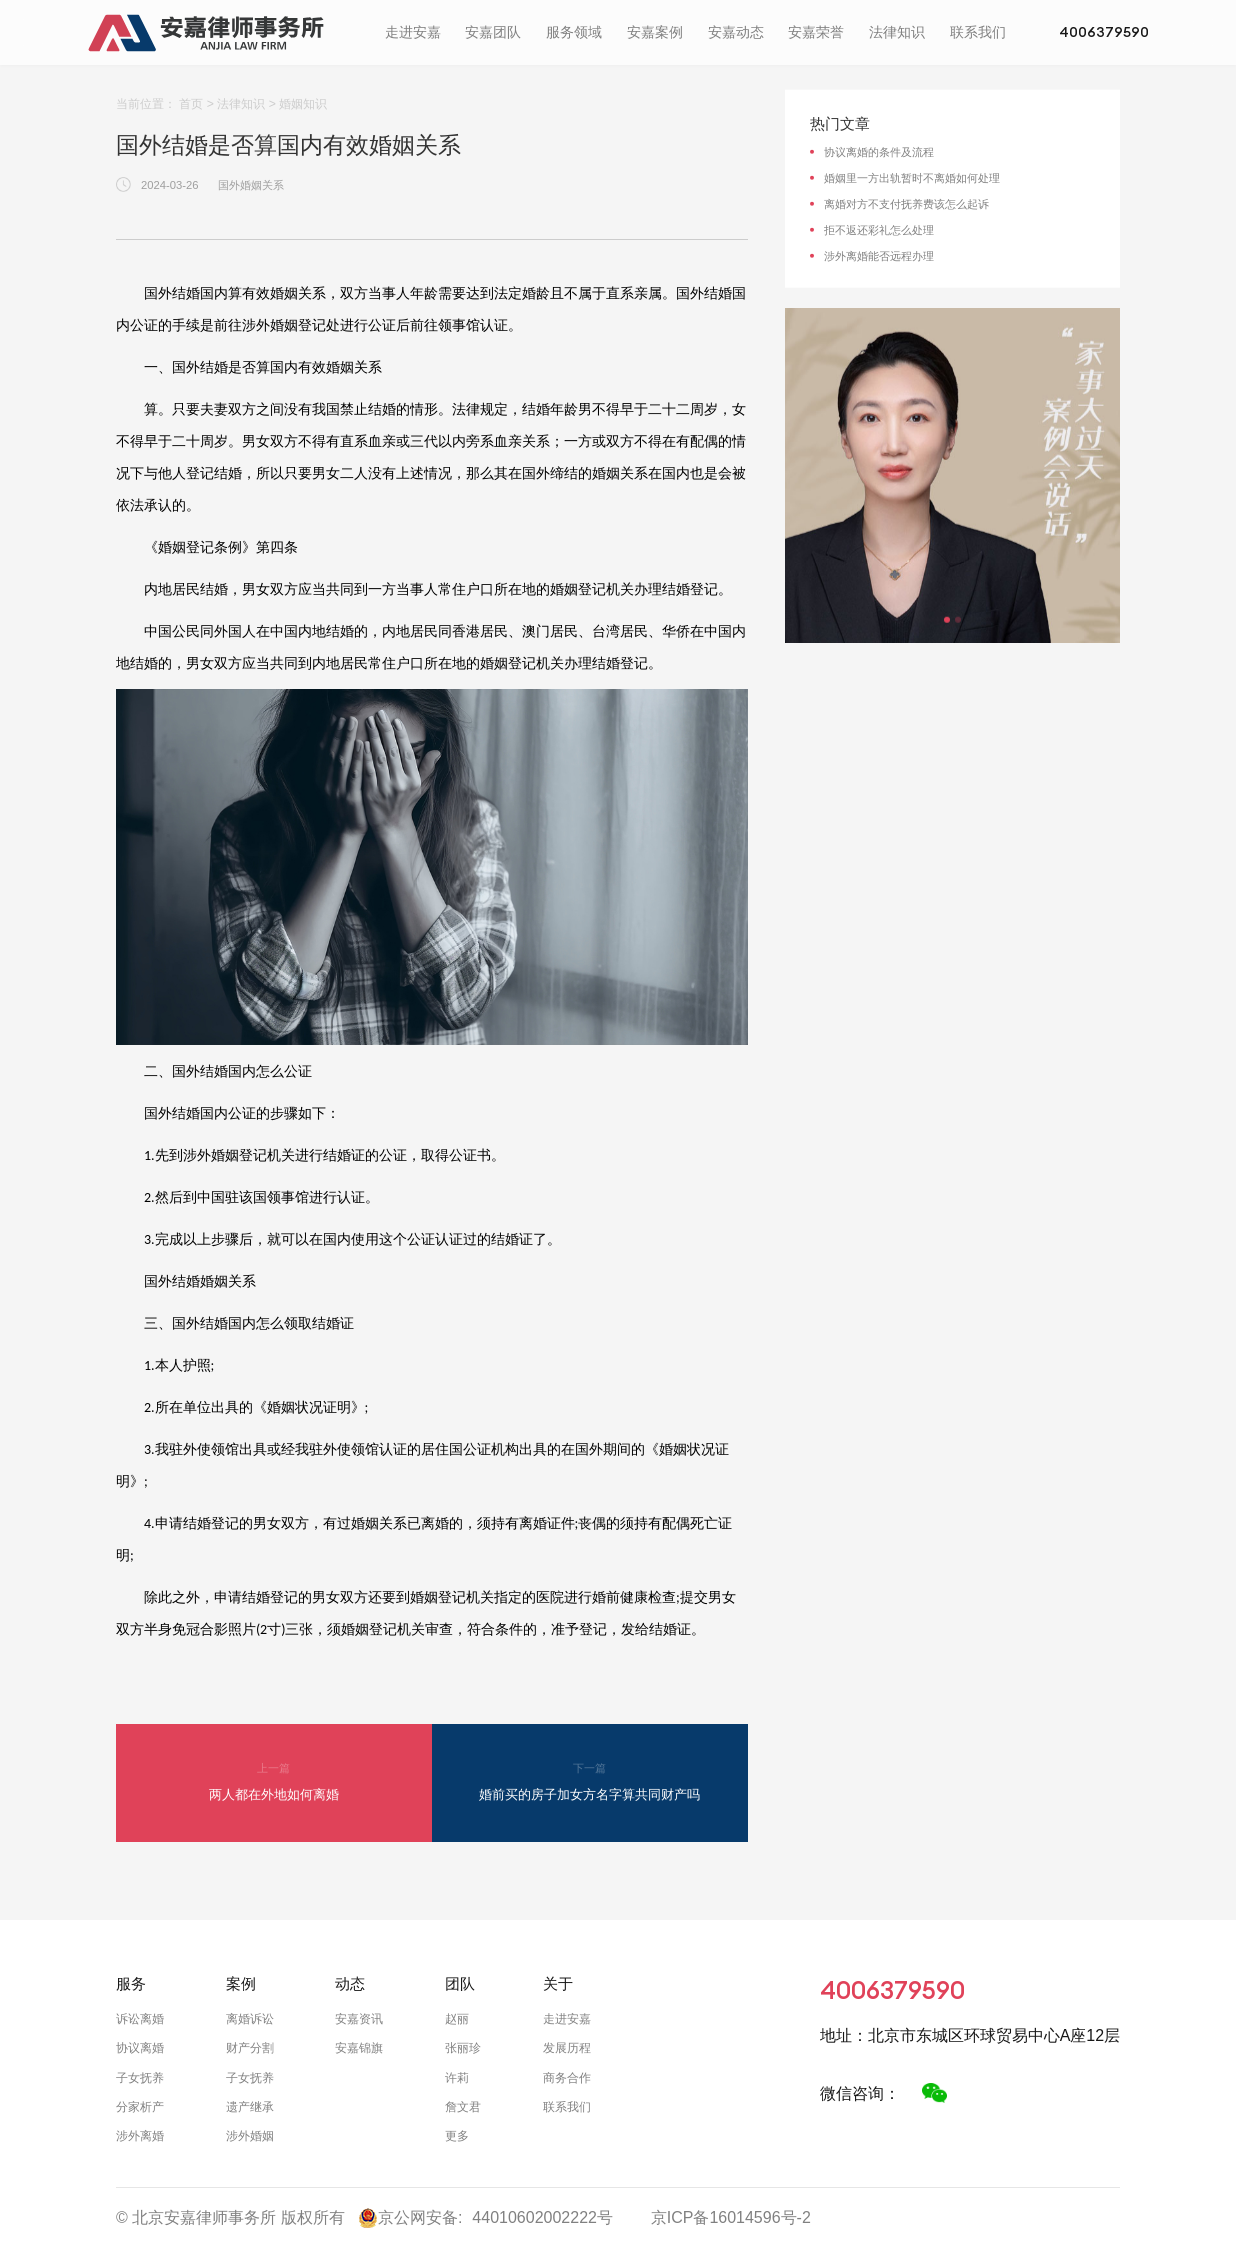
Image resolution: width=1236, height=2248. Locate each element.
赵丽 (457, 2019)
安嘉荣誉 (800, 35)
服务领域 (558, 35)
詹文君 (463, 2107)
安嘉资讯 (359, 2019)
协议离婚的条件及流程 (879, 152)
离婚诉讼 (250, 2019)
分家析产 (140, 2107)
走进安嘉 (397, 35)
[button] (947, 620)
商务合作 (567, 2078)
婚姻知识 (303, 104)
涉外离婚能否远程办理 (879, 256)
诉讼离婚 (140, 2019)
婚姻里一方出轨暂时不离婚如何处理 (912, 178)
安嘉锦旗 (359, 2048)
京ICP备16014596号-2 (731, 2217)
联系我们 (962, 35)
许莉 (457, 2078)
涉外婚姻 (250, 2136)
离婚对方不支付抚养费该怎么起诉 (906, 204)
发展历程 (567, 2048)
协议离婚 (140, 2048)
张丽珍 (463, 2048)
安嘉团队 (477, 35)
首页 (191, 104)
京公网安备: (410, 2218)
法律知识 (881, 35)
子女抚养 (140, 2078)
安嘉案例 (639, 35)
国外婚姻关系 (251, 185)
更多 (457, 2136)
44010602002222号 (542, 2217)
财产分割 (250, 2048)
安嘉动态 (720, 35)
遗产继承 (250, 2107)
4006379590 (1088, 34)
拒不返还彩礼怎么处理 (879, 230)
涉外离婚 (140, 2136)
